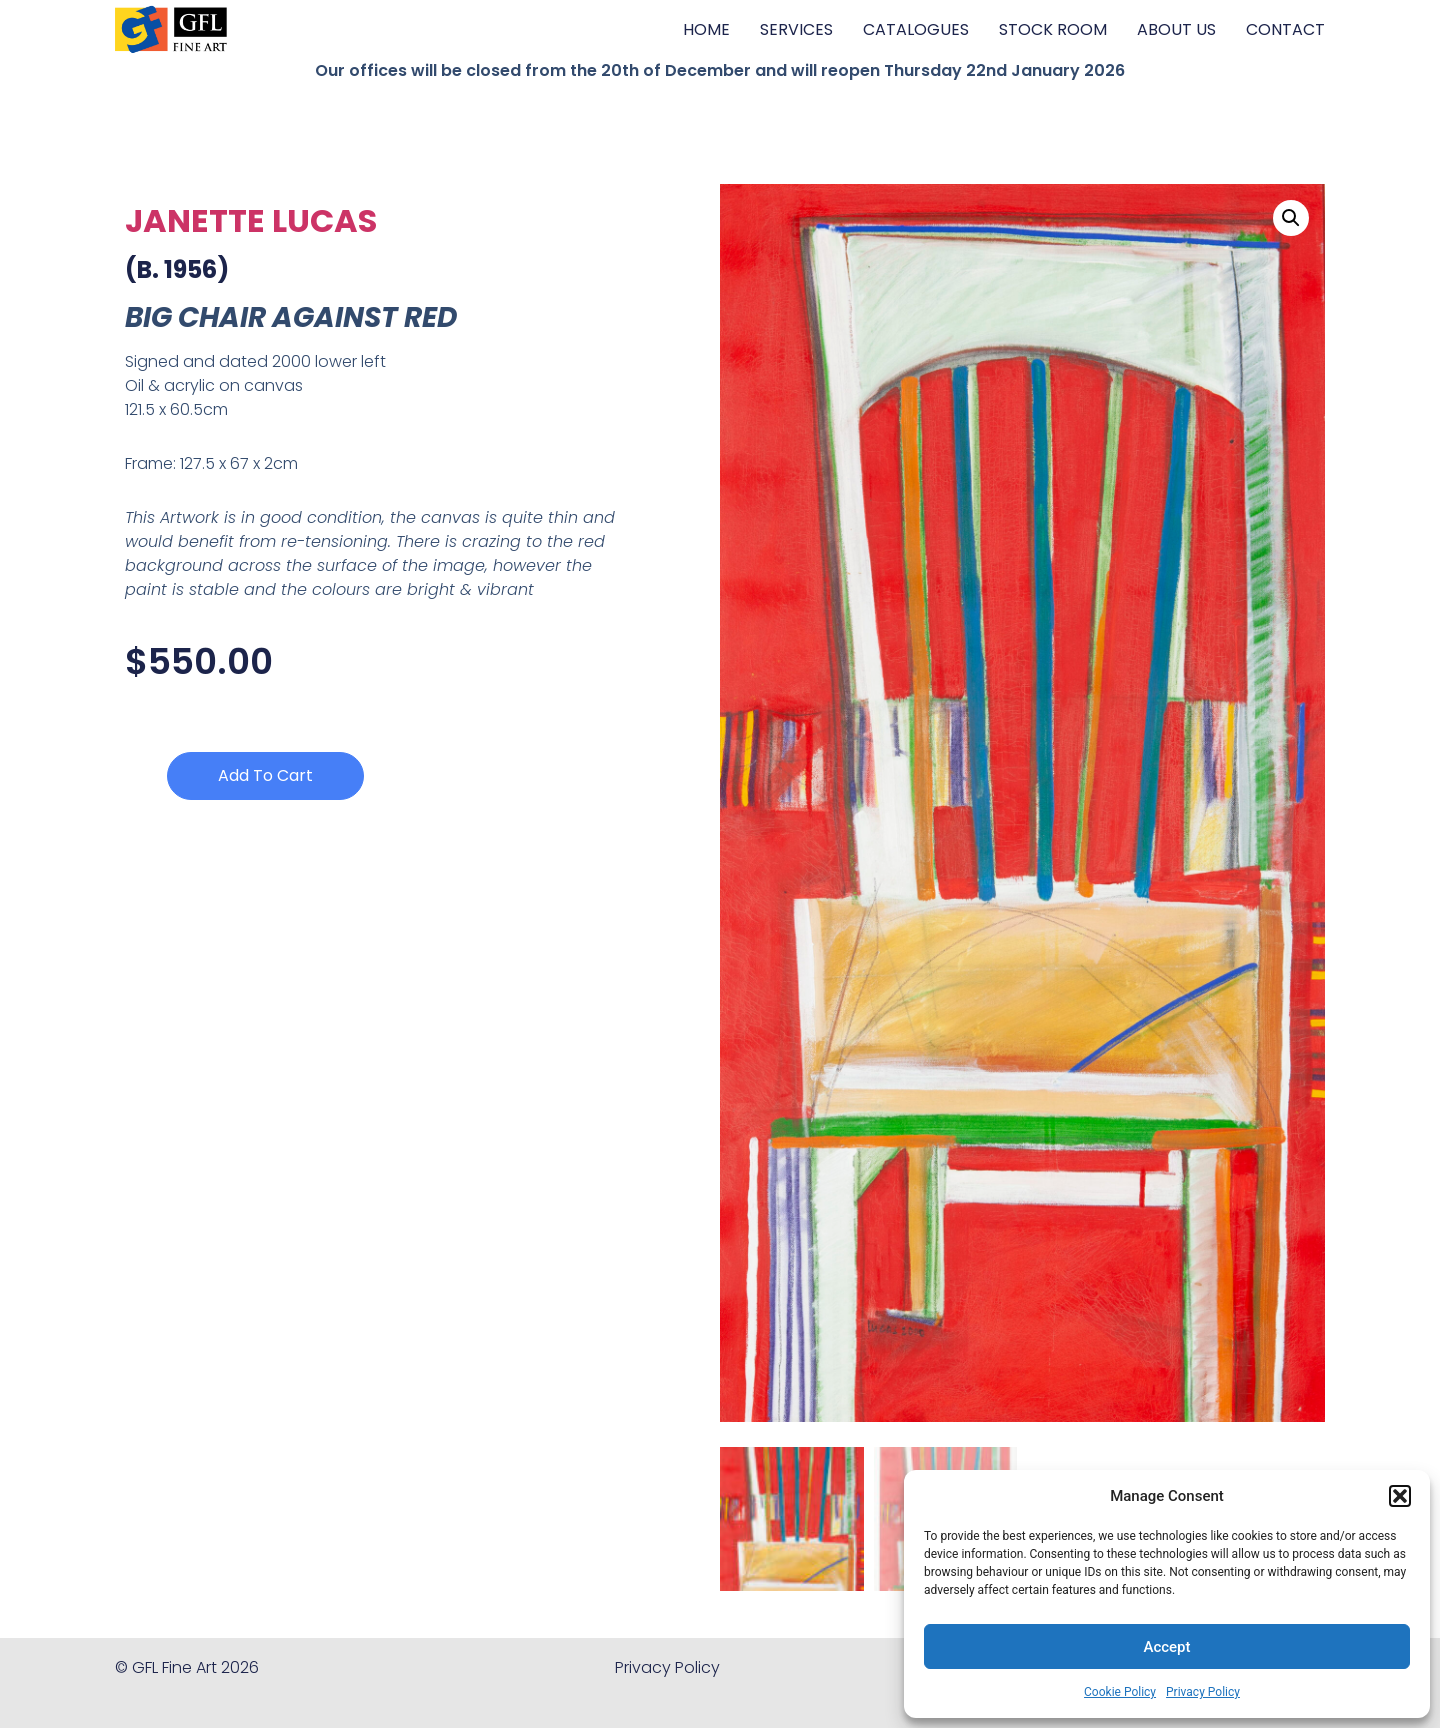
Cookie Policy (1120, 1692)
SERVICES (796, 29)
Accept (1166, 1647)
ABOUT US (1176, 29)
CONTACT (1285, 29)
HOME (706, 29)
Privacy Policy (1203, 1692)
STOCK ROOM (1053, 29)
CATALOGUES (916, 29)
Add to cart (265, 775)
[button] (1400, 1496)
